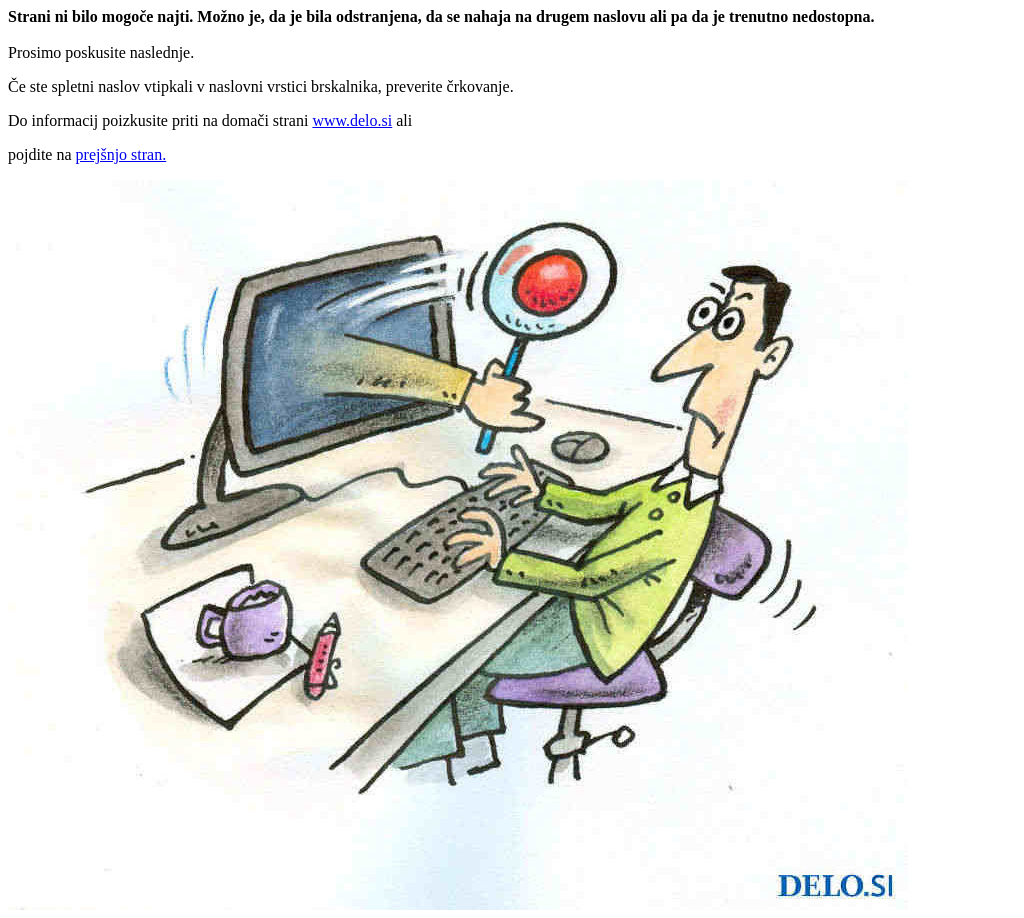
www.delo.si (352, 120)
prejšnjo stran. (121, 154)
